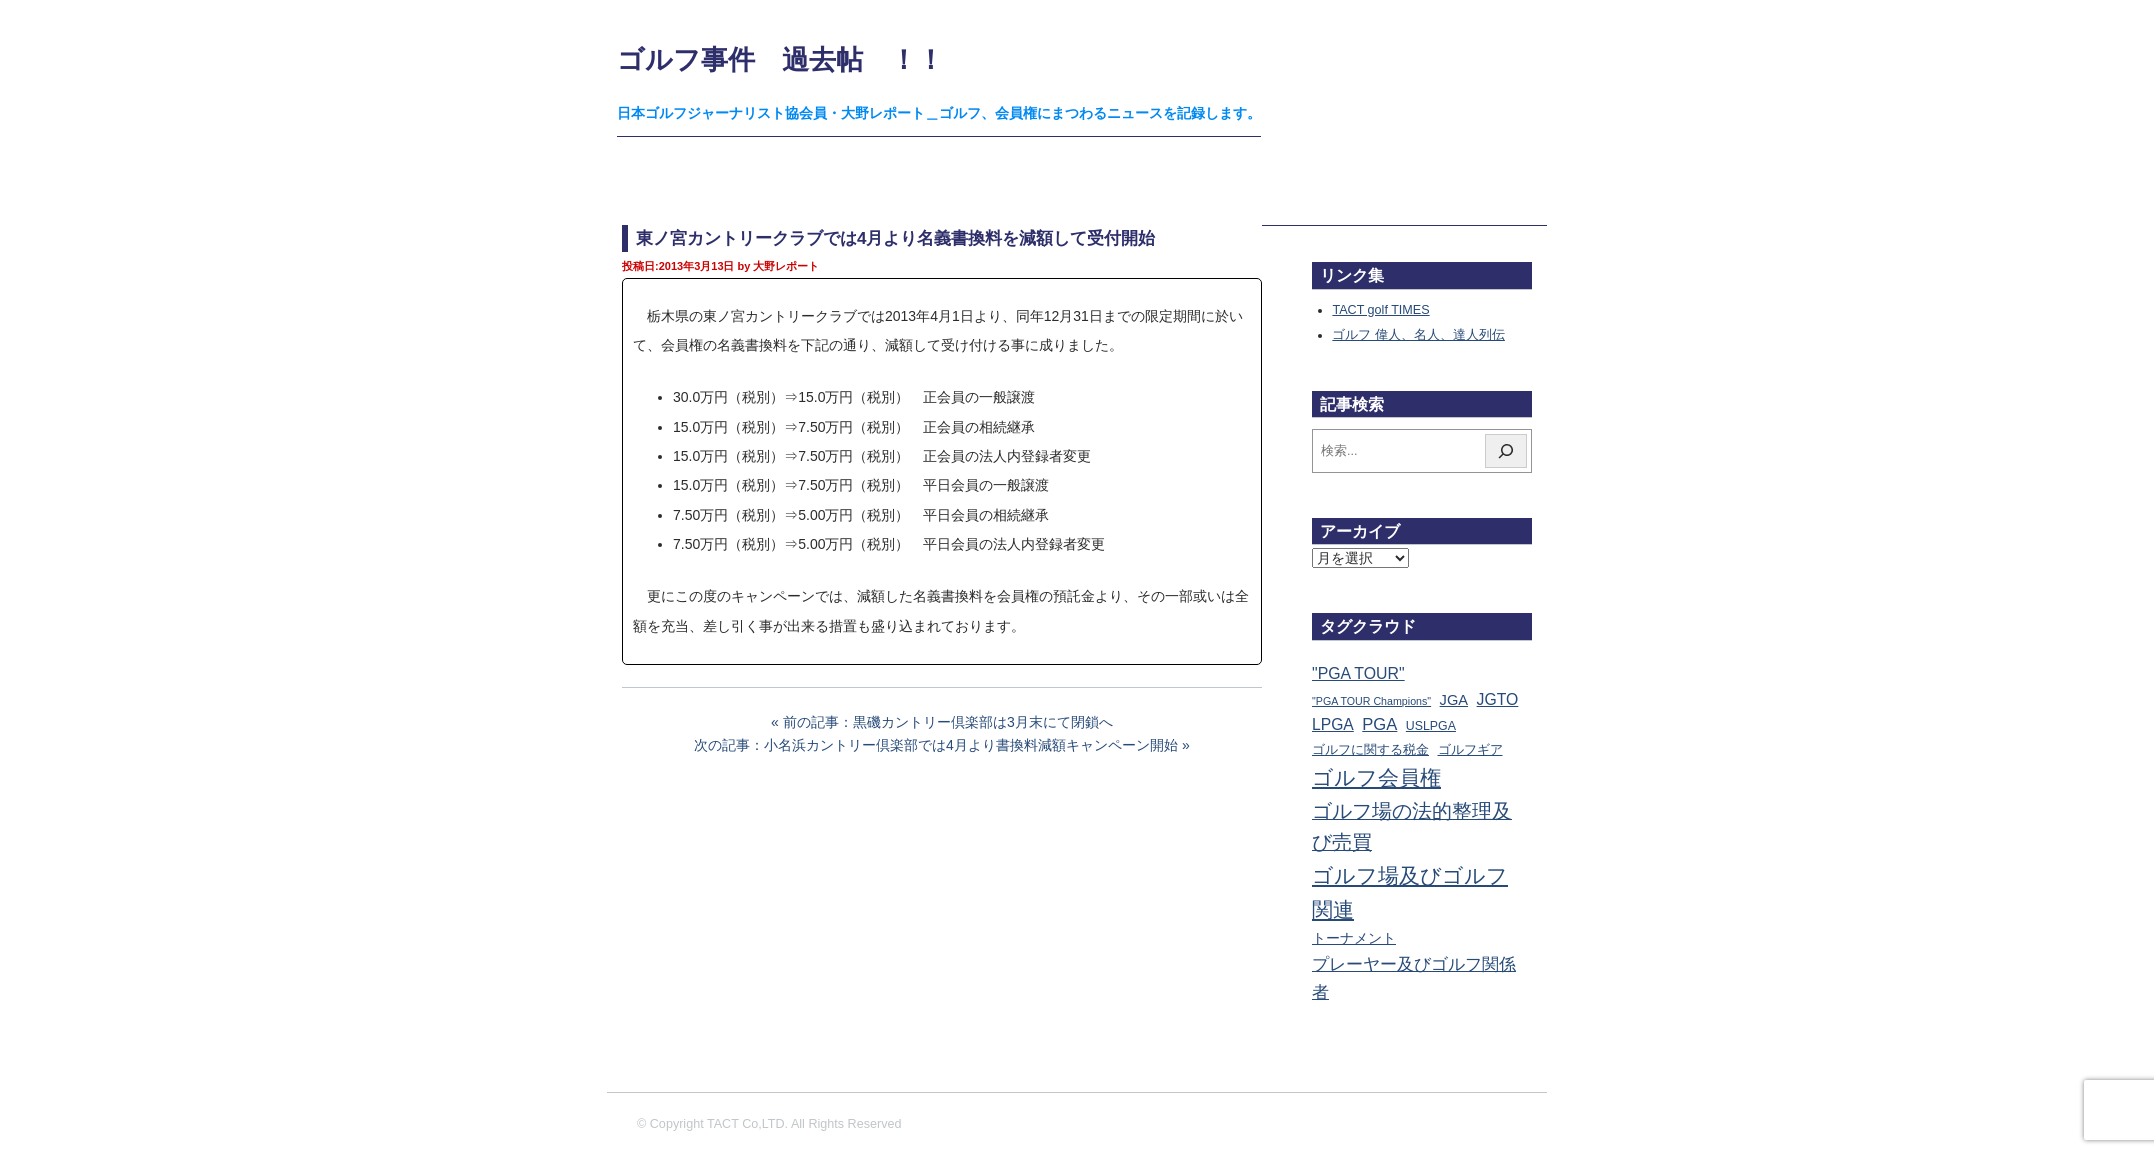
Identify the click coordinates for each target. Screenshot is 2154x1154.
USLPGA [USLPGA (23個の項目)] (1431, 726)
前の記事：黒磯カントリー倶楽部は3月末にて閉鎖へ (948, 722)
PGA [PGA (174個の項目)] (1379, 724)
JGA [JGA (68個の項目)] (1454, 700)
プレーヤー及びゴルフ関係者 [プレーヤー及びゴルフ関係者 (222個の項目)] (1414, 978)
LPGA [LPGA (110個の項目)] (1333, 724)
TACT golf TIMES (1380, 310)
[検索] (1506, 451)
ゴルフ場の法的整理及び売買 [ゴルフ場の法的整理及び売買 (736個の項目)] (1412, 827)
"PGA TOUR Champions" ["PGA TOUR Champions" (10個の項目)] (1371, 701)
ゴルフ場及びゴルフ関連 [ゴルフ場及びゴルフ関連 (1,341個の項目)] (1410, 892)
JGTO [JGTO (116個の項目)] (1498, 699)
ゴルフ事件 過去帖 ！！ (780, 59)
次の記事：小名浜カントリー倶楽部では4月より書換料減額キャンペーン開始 (936, 745)
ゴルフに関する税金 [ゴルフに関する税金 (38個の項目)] (1370, 749)
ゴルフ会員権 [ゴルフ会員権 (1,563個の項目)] (1376, 778)
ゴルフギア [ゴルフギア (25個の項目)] (1470, 750)
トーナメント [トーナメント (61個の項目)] (1354, 938)
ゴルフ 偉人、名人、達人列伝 (1418, 335)
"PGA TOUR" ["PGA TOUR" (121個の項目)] (1358, 673)
